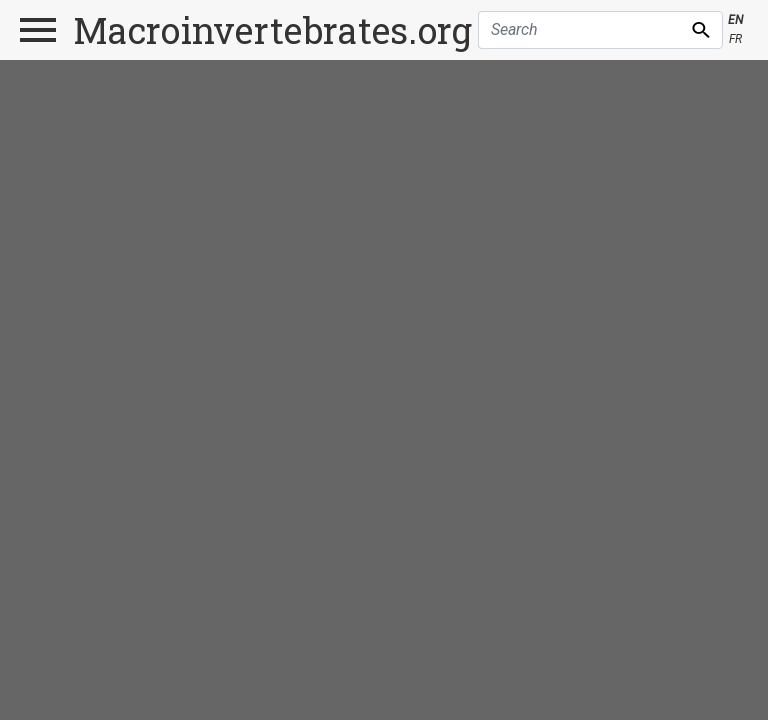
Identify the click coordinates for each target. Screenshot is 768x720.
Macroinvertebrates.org (273, 30)
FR (735, 39)
